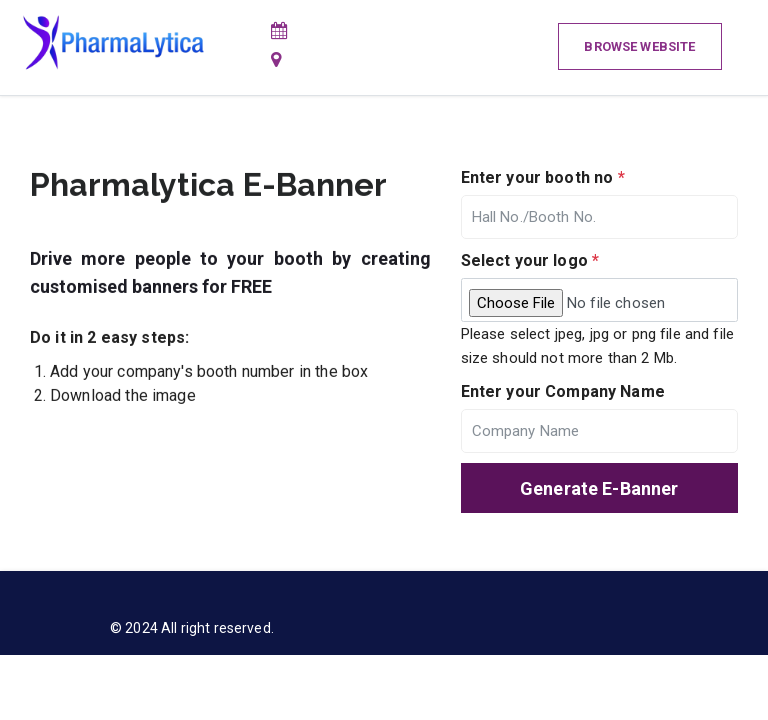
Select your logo (530, 260)
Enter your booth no (543, 177)
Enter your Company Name (563, 391)
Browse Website (639, 46)
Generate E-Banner (599, 488)
